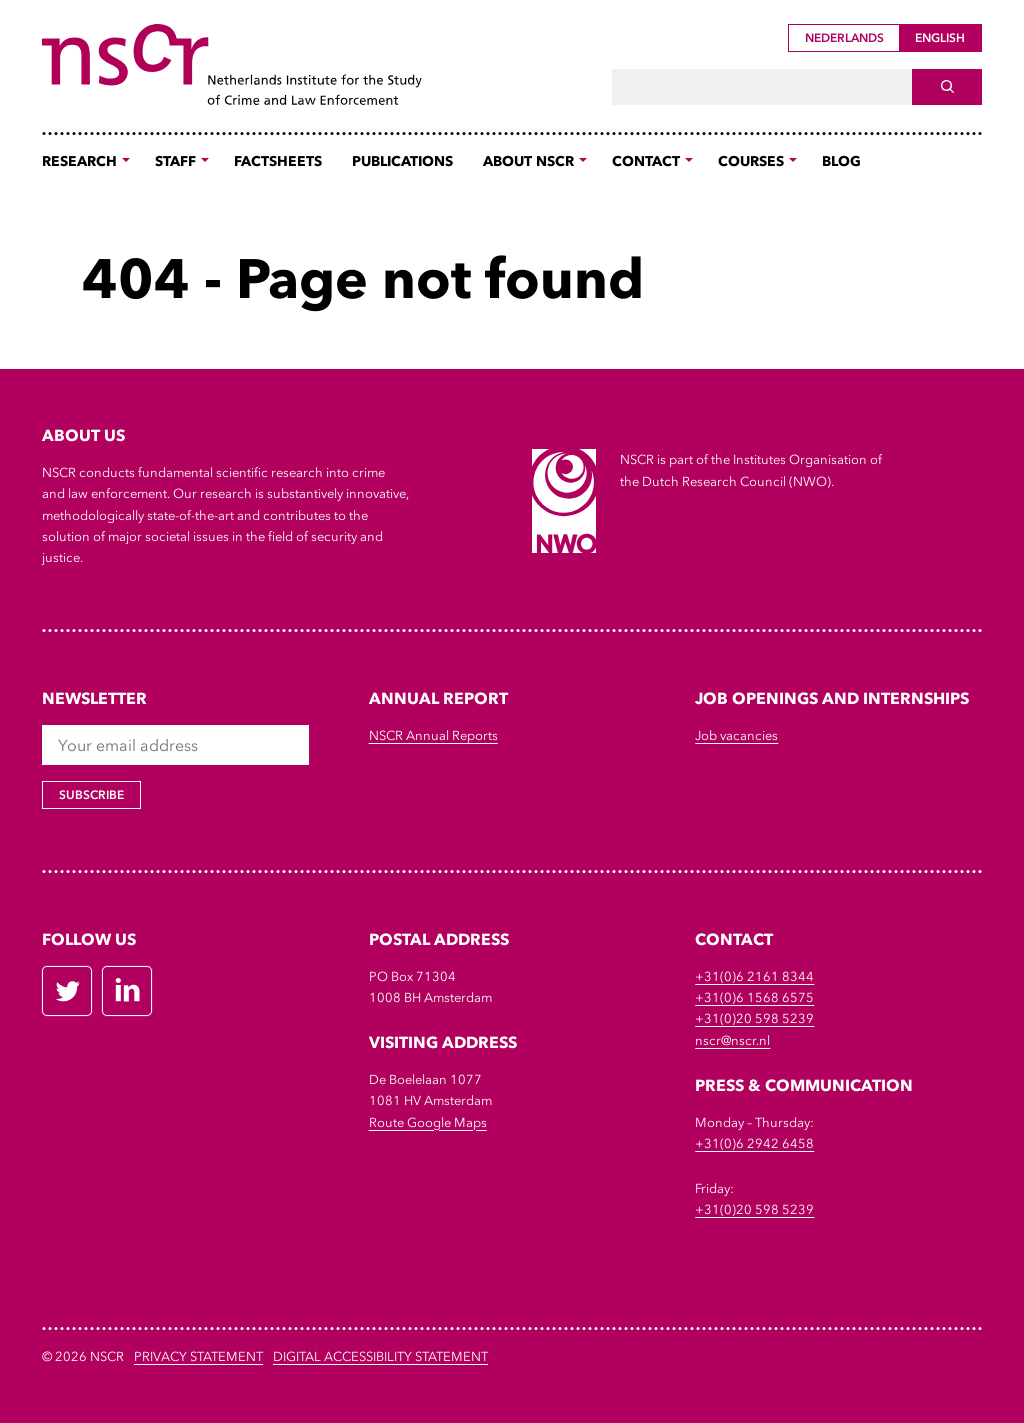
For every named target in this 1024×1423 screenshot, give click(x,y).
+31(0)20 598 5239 (754, 1018)
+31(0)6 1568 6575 (754, 997)
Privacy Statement (198, 1356)
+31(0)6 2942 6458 (754, 1143)
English (940, 38)
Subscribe (91, 795)
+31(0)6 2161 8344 (754, 976)
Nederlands (844, 38)
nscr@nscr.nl (732, 1040)
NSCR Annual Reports (433, 735)
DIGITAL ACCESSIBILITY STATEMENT (380, 1356)
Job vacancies (736, 735)
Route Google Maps (428, 1122)
